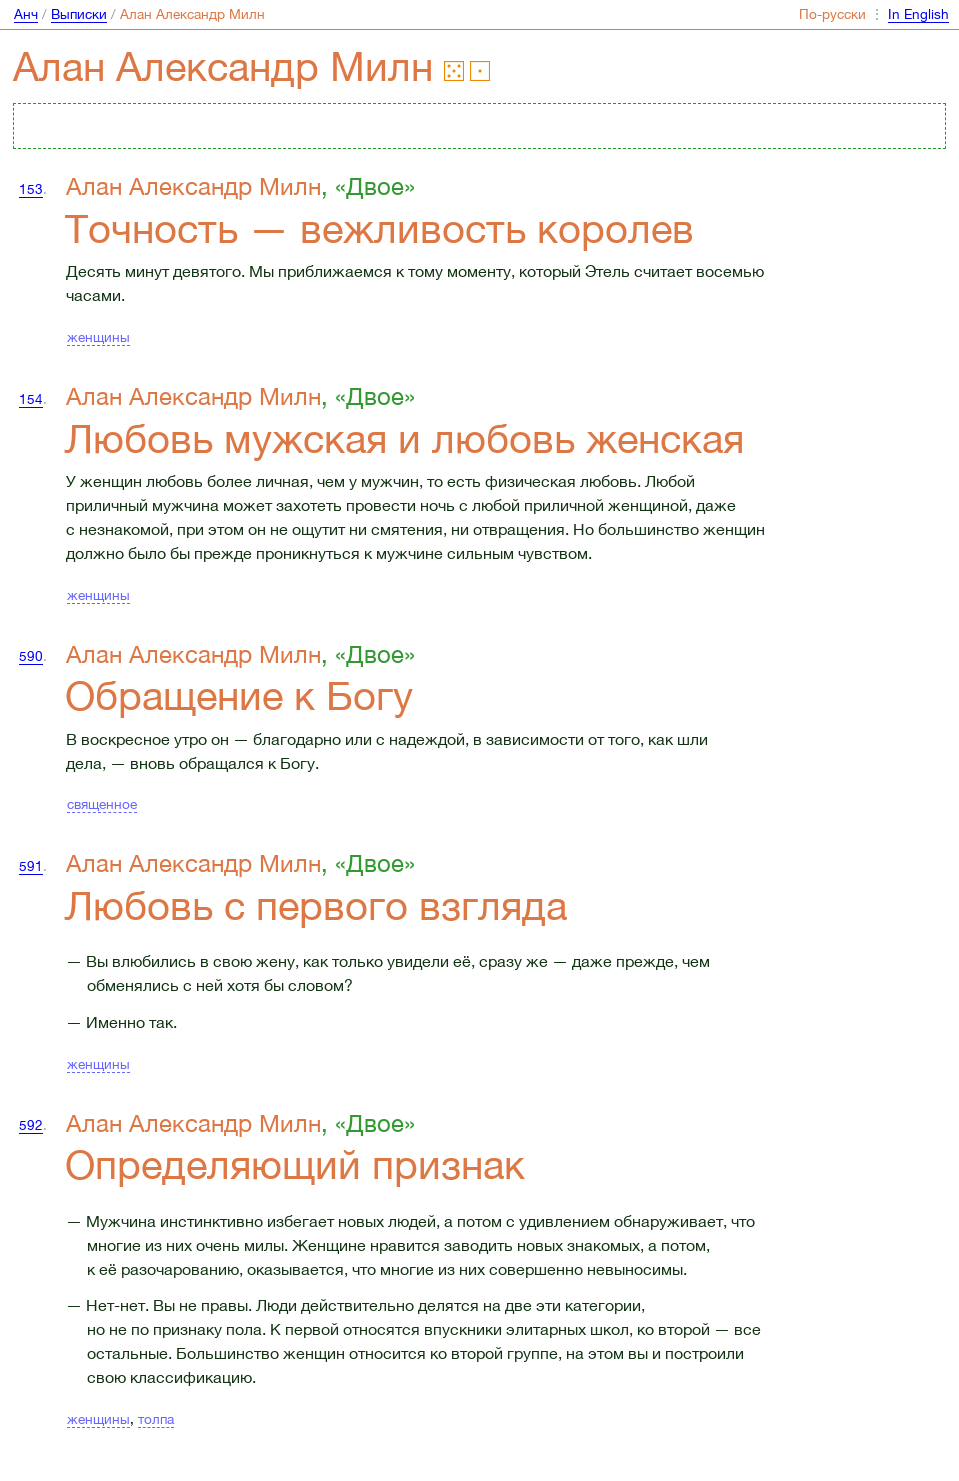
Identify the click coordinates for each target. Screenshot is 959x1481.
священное (102, 804)
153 (31, 189)
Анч (26, 14)
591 (31, 866)
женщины (98, 337)
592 (31, 1125)
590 (31, 656)
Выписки (79, 14)
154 (31, 399)
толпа (156, 1419)
